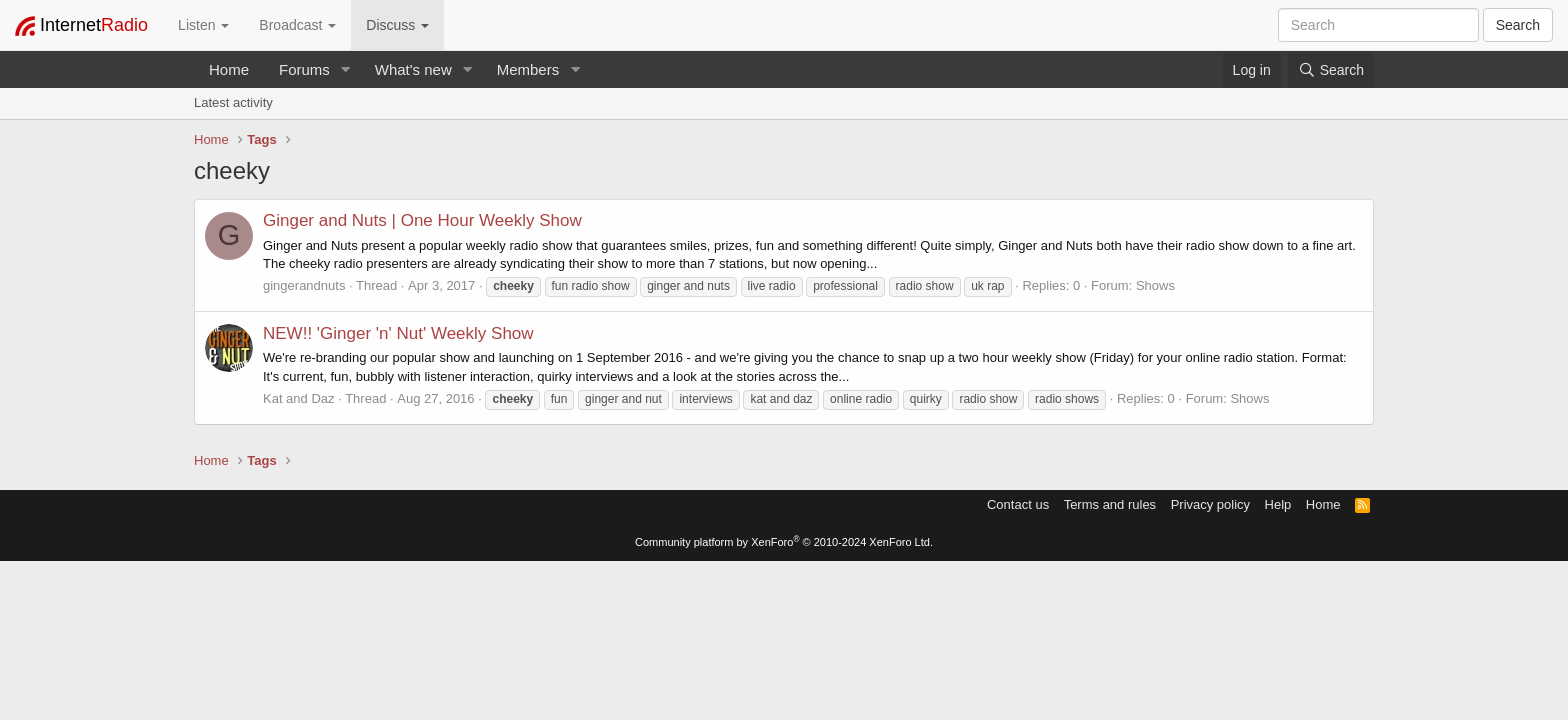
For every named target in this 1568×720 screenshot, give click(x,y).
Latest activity (233, 102)
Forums (304, 69)
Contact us (1018, 504)
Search (1518, 25)
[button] (346, 69)
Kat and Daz (299, 398)
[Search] (1331, 70)
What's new (413, 69)
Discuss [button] (397, 25)
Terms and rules (1110, 504)
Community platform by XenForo (784, 542)
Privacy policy (1210, 504)
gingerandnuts (304, 285)
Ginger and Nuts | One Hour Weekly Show (422, 220)
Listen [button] (203, 25)
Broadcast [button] (297, 25)
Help (1278, 504)
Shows (1155, 285)
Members (528, 69)
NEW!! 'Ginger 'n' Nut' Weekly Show (398, 333)
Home (229, 69)
